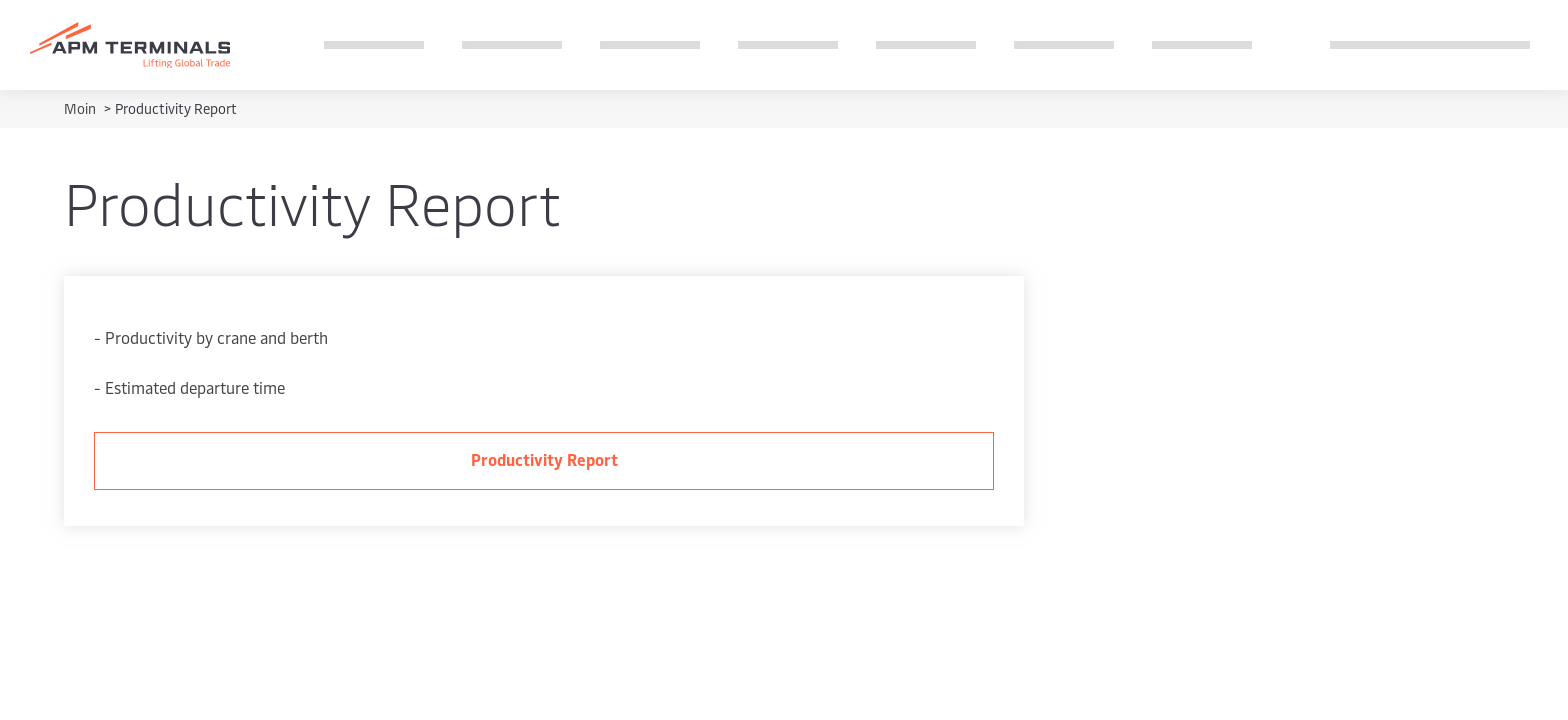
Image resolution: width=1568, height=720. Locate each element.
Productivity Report (544, 459)
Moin (81, 108)
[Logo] (130, 45)
